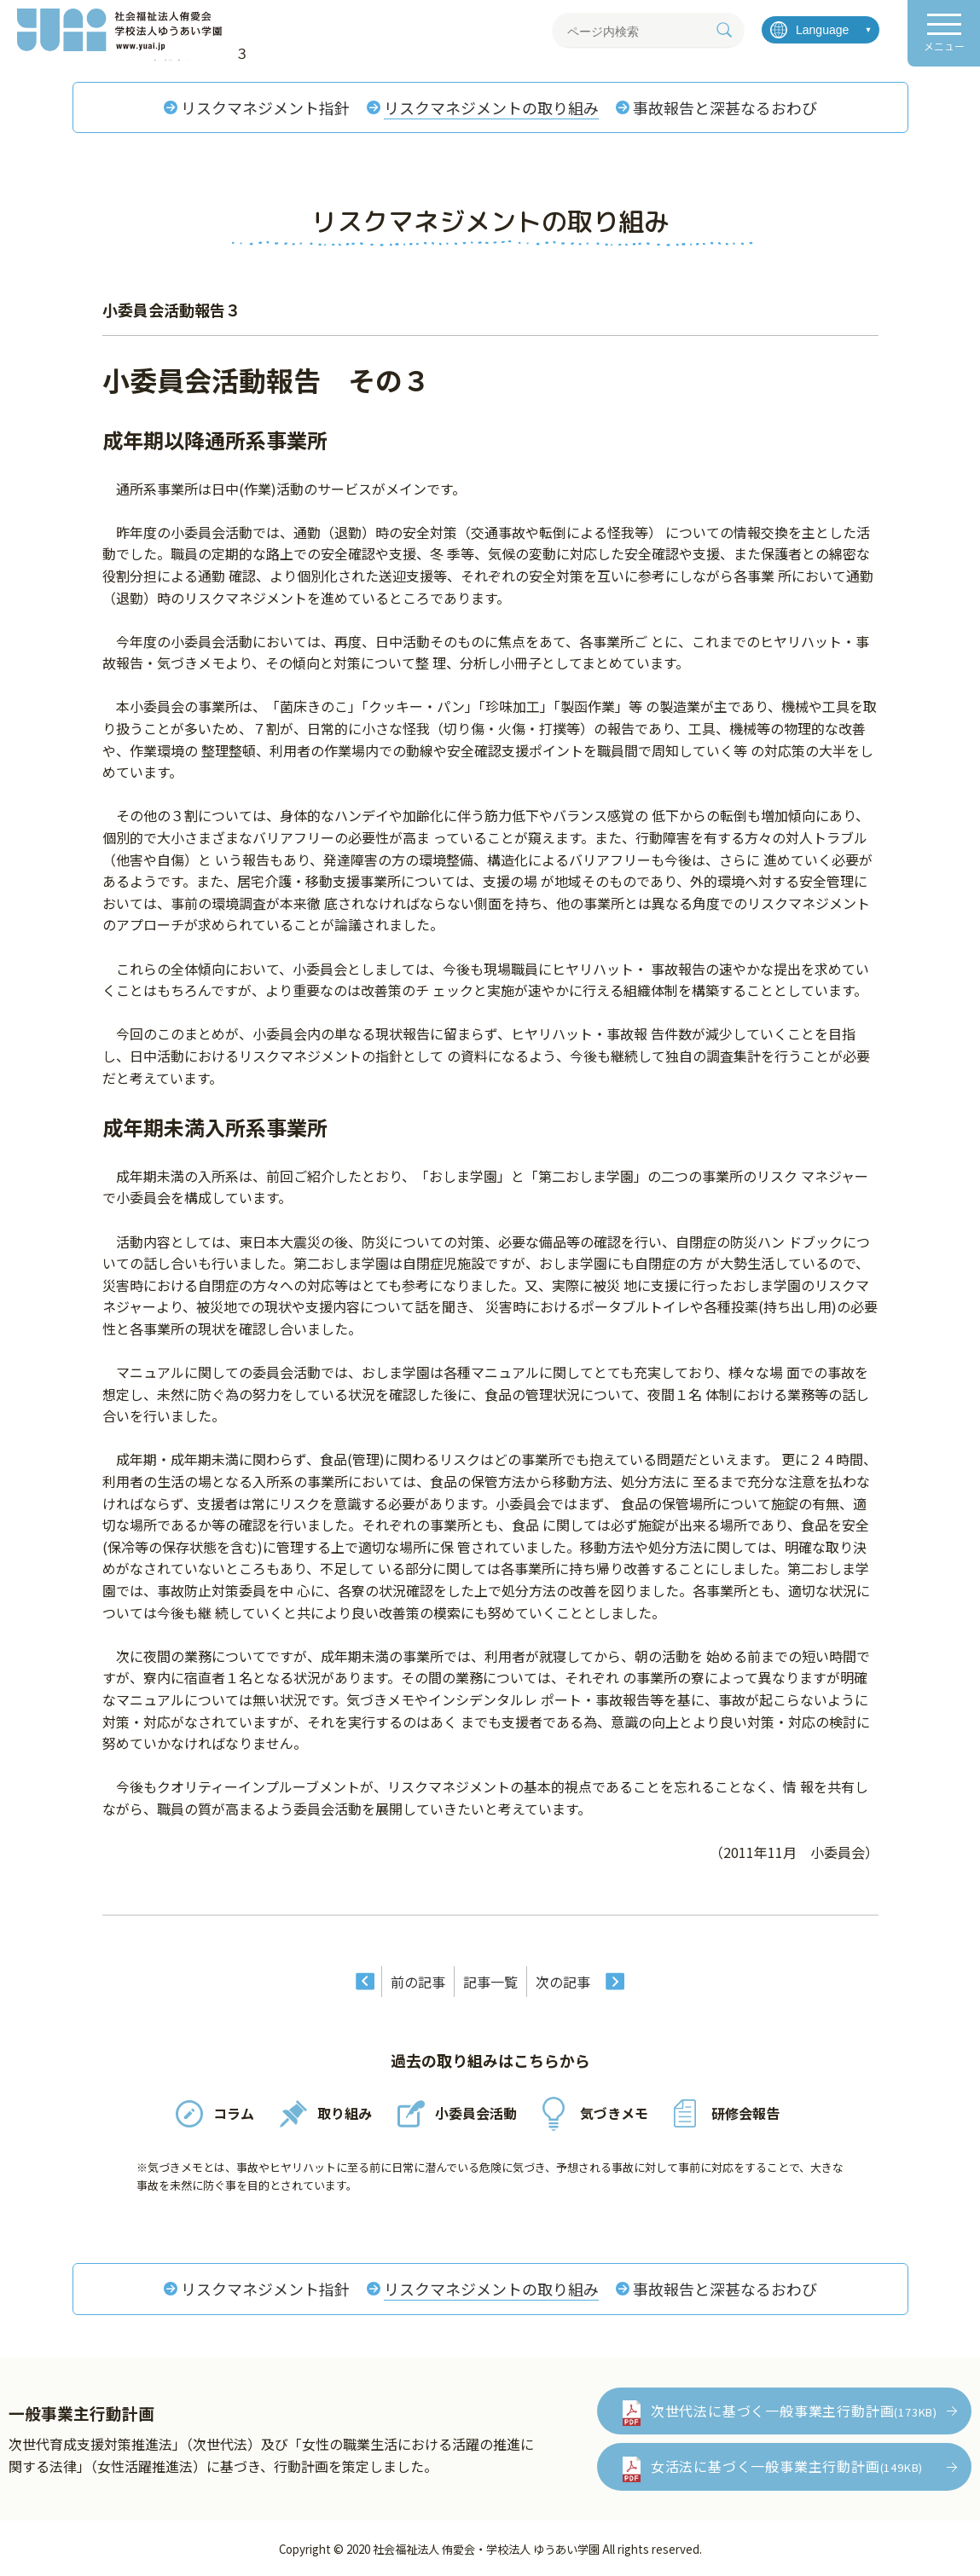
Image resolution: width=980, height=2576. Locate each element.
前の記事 (418, 1981)
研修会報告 (745, 2113)
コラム (233, 2113)
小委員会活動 (476, 2113)
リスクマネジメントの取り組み (491, 107)
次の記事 (563, 1981)
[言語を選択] (820, 29)
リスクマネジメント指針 (265, 107)
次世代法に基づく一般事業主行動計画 (794, 2410)
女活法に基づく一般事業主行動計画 (787, 2466)
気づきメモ (614, 2113)
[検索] (724, 30)
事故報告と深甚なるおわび (725, 107)
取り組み (344, 2113)
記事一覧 (490, 1981)
